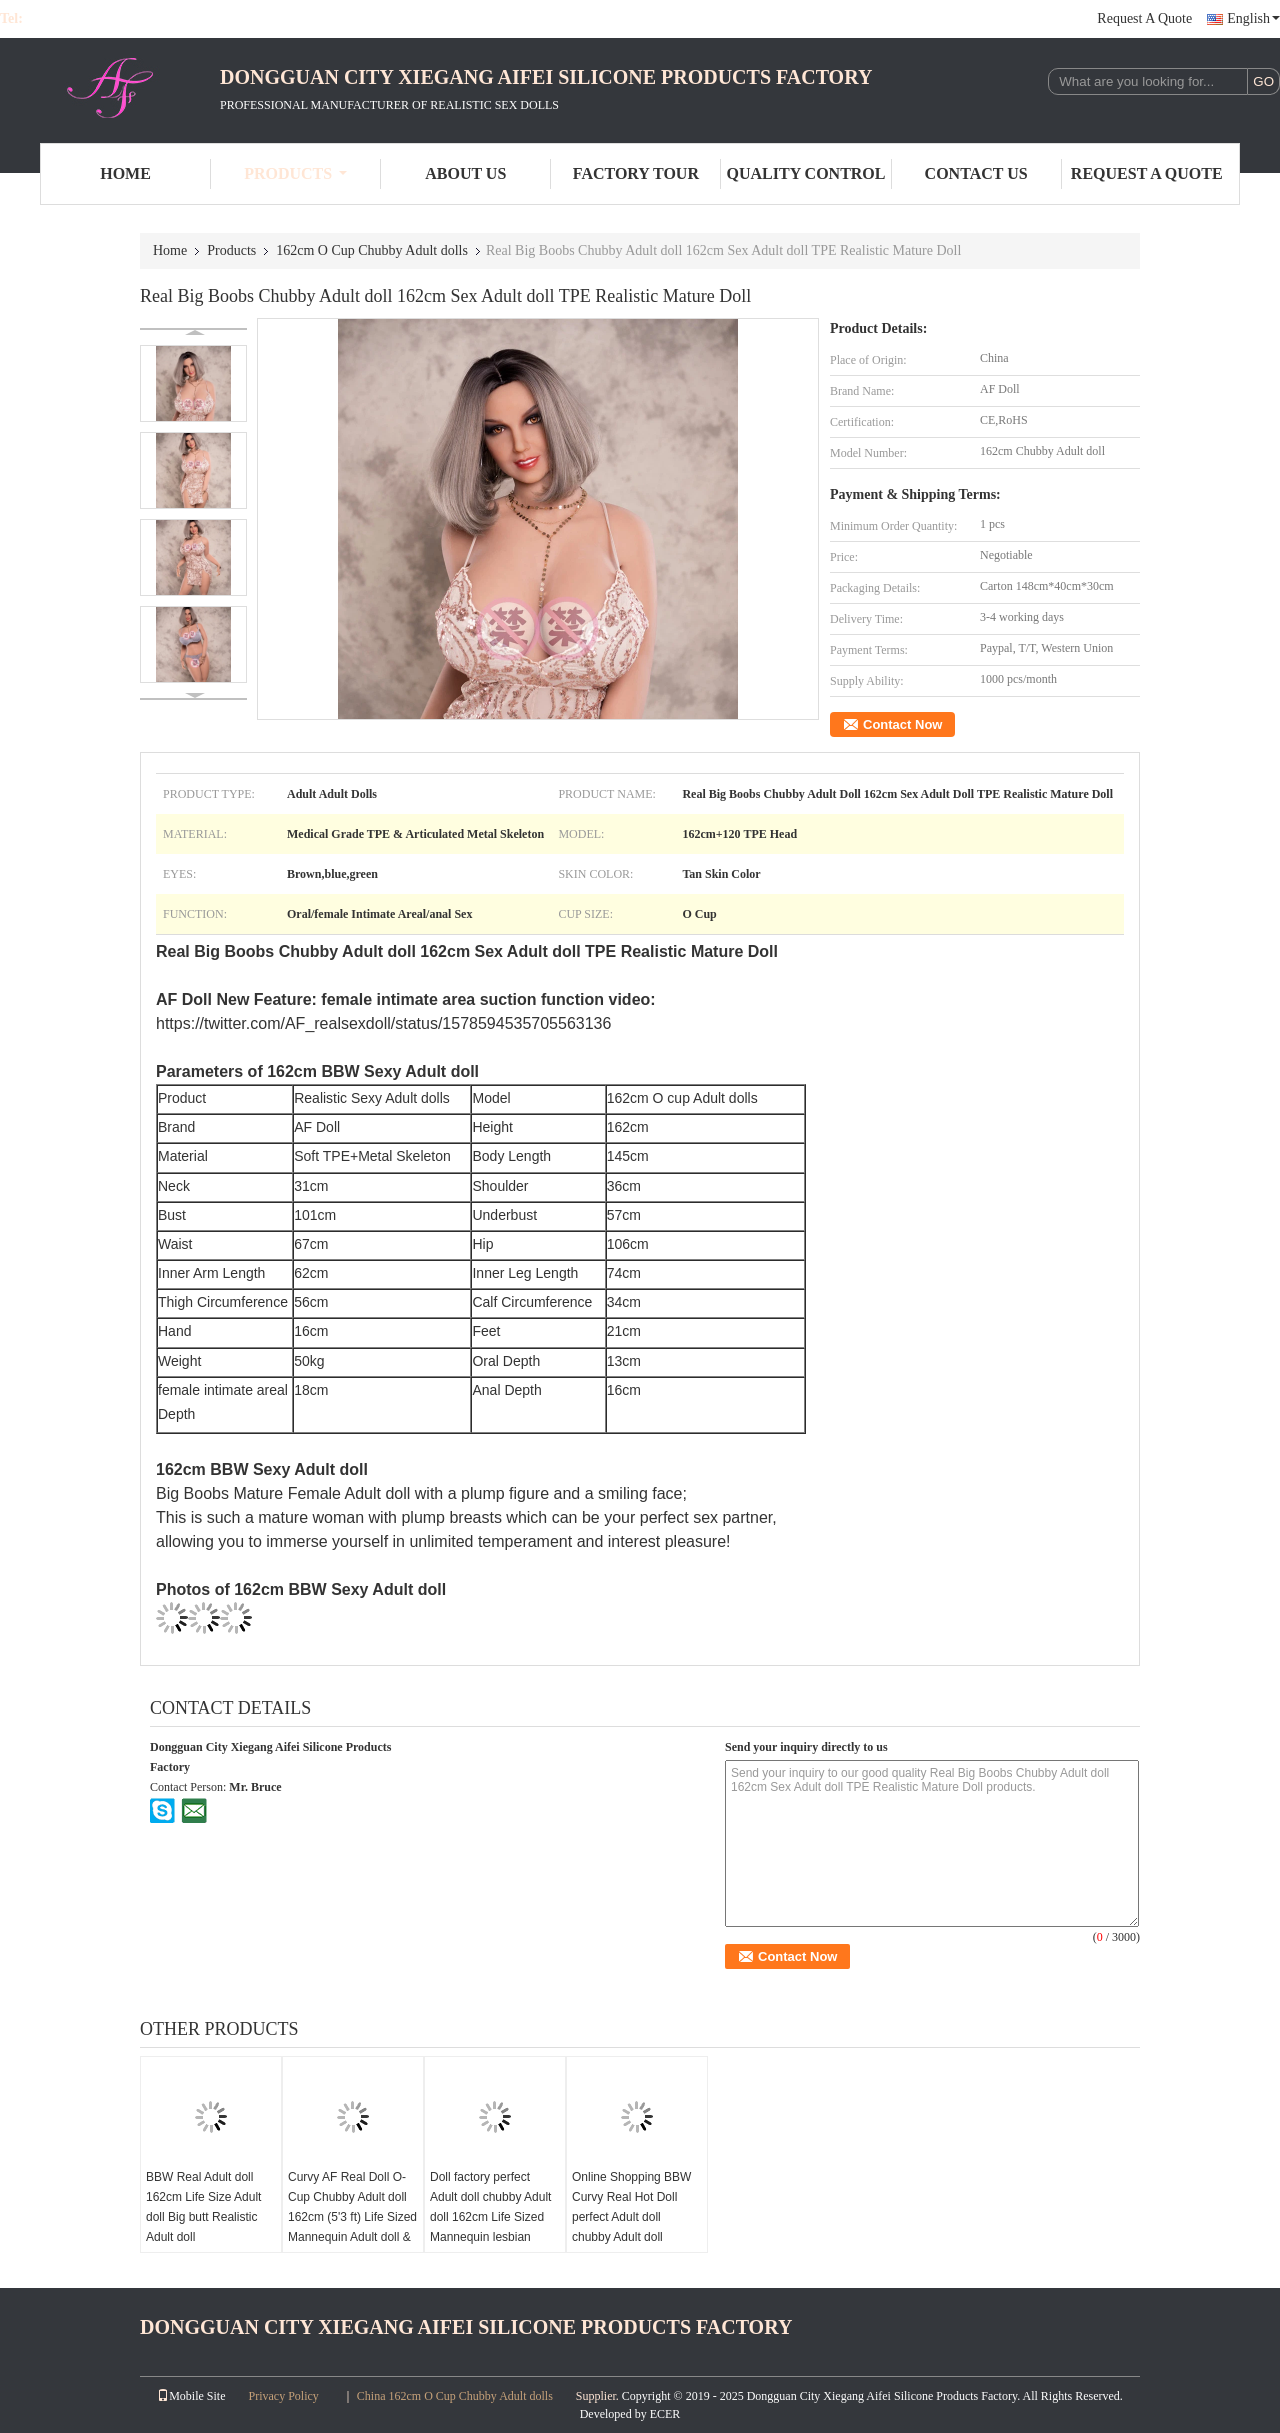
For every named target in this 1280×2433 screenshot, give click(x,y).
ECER (665, 2414)
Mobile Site (191, 2396)
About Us (465, 173)
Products (295, 173)
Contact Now (902, 724)
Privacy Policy (284, 2396)
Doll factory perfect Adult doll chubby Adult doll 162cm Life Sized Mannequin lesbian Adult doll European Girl (493, 2217)
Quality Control (806, 173)
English (1253, 18)
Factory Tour (636, 173)
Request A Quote (1144, 18)
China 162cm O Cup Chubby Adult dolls (455, 2396)
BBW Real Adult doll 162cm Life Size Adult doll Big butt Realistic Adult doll (203, 2207)
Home (125, 173)
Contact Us (976, 173)
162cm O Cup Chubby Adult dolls (372, 250)
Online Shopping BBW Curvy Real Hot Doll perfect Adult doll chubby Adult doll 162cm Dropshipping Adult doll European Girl (635, 2227)
